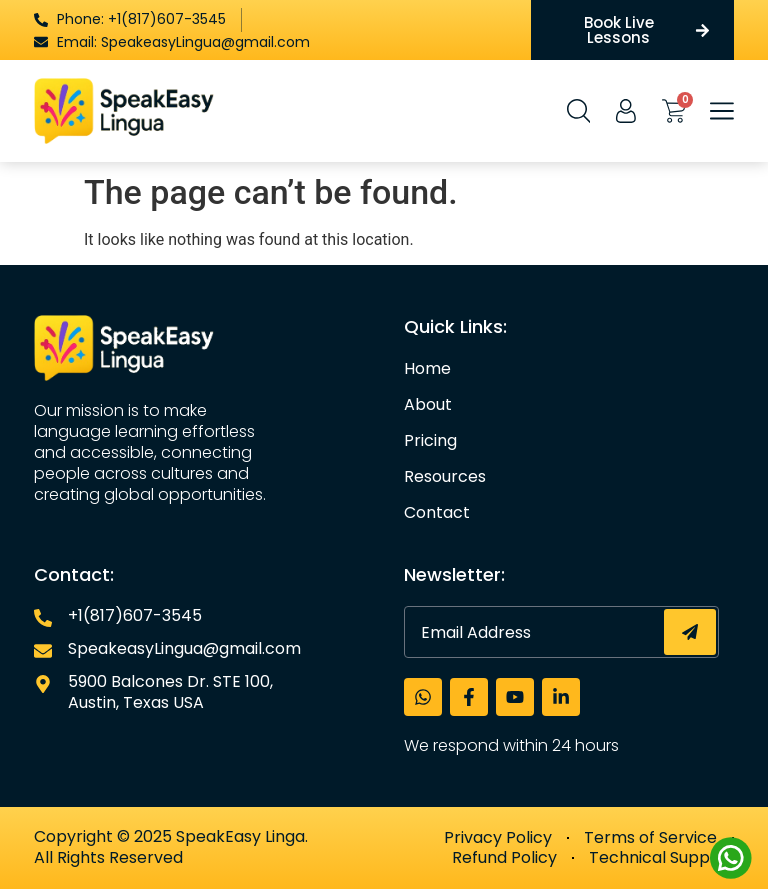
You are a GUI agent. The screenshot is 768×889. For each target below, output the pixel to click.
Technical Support (661, 858)
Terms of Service (650, 838)
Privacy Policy (498, 838)
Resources (445, 477)
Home (427, 369)
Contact (437, 513)
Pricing (430, 441)
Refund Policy (504, 858)
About (428, 405)
